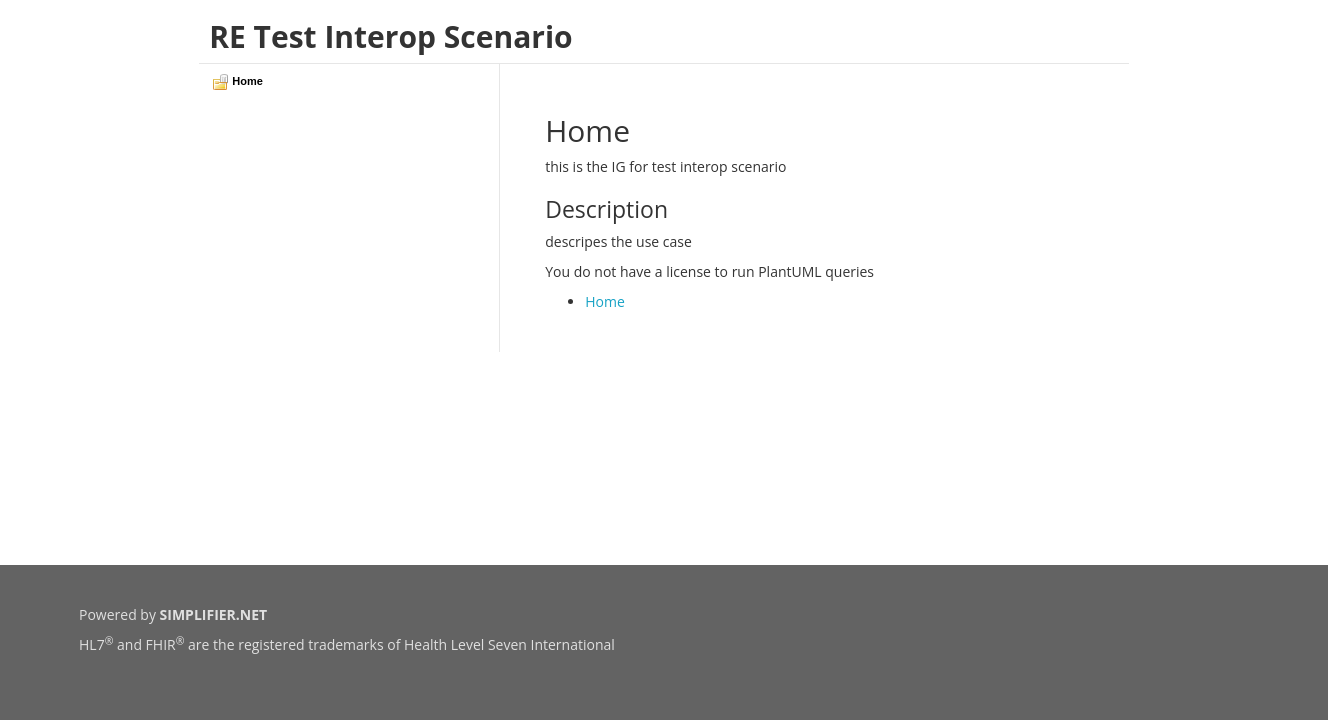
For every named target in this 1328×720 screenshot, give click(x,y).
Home (605, 301)
